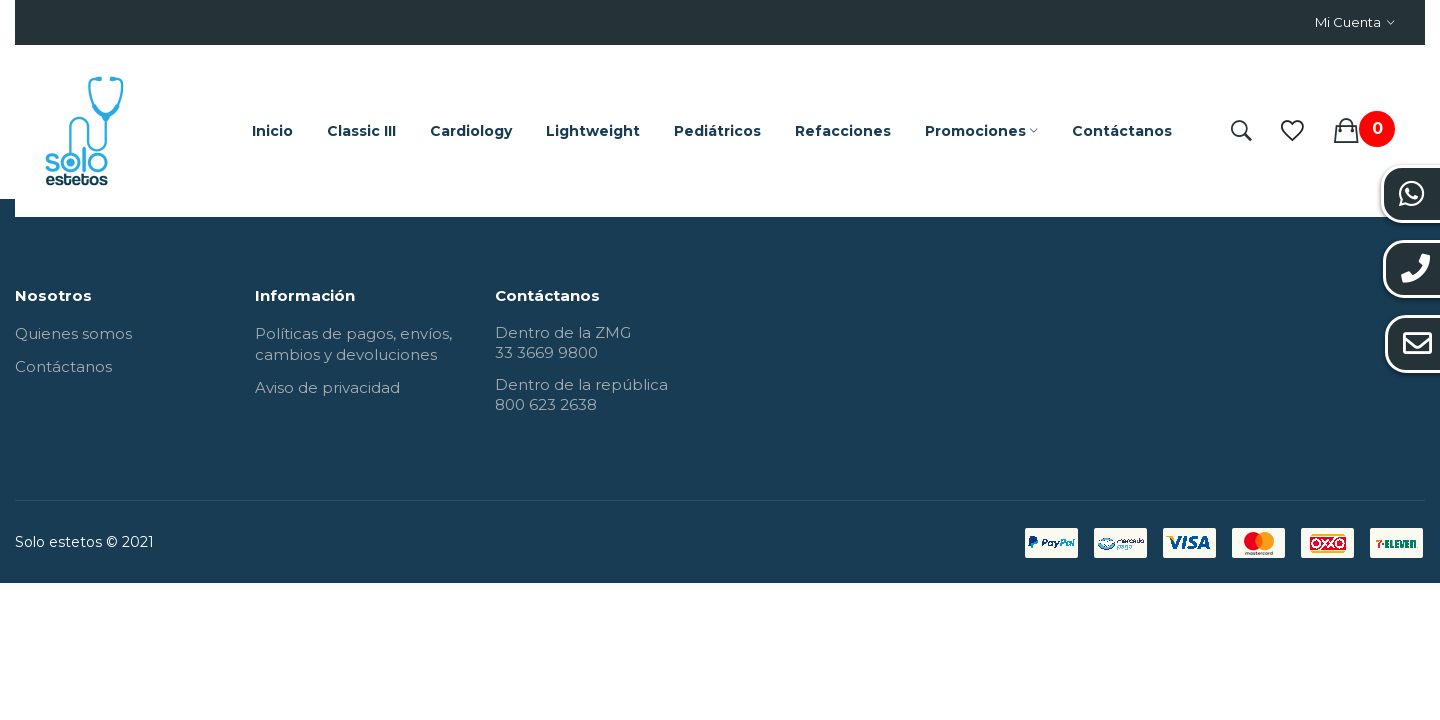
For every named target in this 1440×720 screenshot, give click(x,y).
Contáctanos (63, 366)
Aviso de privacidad (327, 387)
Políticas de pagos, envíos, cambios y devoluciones (353, 344)
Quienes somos (73, 333)
